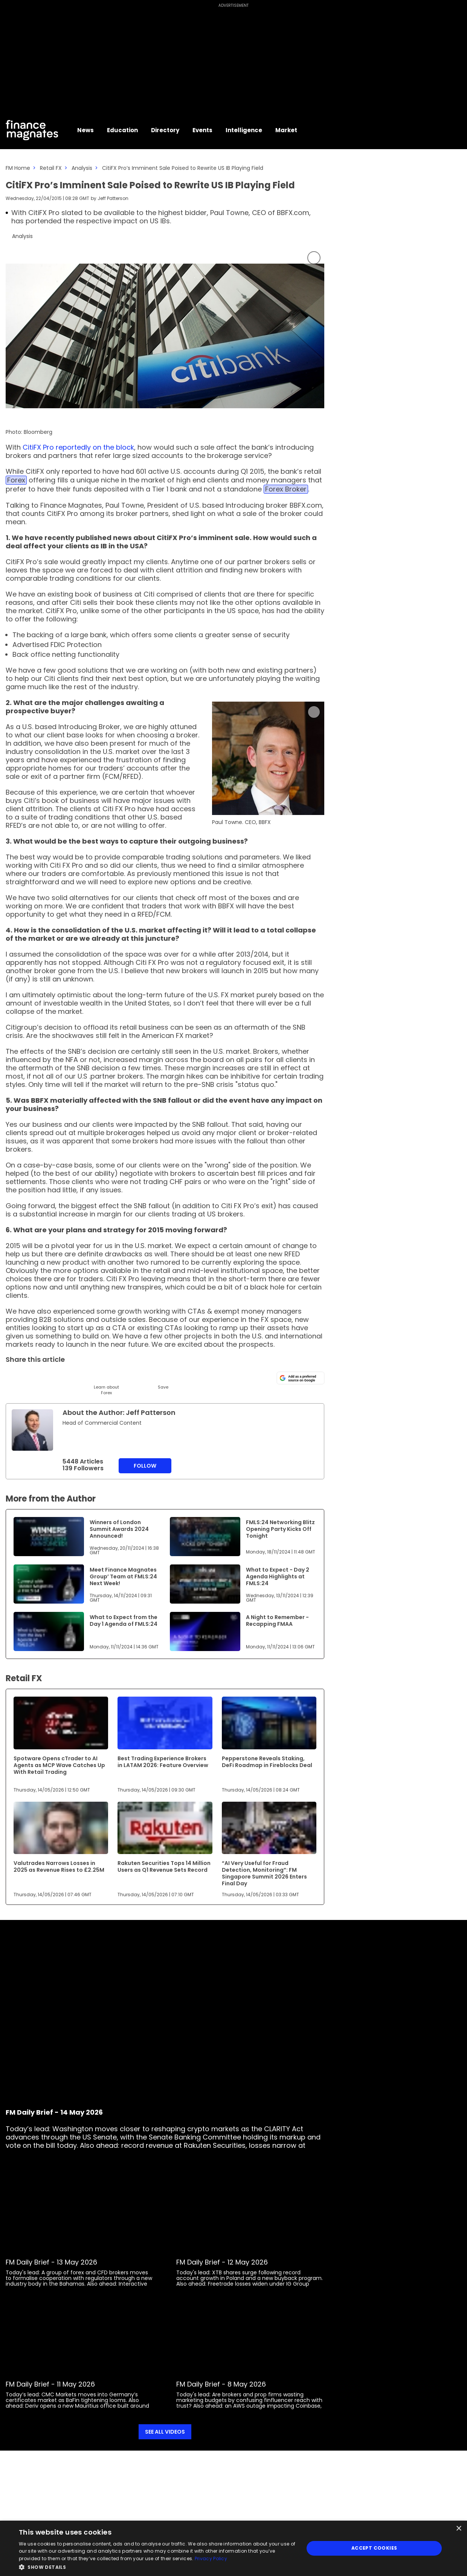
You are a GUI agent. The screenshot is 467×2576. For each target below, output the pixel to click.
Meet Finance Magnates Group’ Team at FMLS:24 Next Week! (123, 1576)
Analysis (82, 168)
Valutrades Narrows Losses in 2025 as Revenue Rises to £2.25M (59, 1866)
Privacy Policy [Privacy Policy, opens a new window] (211, 2558)
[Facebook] (87, 1377)
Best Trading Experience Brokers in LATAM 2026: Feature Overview (163, 1762)
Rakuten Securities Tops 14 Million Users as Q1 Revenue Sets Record (164, 1866)
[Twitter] (12, 1377)
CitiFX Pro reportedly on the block (78, 447)
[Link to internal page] (32, 1430)
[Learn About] (106, 1383)
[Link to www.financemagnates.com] (268, 758)
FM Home (18, 168)
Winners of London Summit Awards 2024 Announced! (119, 1529)
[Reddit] (144, 1377)
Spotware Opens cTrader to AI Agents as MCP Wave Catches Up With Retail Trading (59, 1765)
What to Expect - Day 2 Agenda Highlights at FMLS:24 (277, 1576)
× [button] (458, 2529)
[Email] (49, 1377)
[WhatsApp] (125, 1377)
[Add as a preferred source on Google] (300, 1378)
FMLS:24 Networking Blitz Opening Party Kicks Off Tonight (280, 1529)
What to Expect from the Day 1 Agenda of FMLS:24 (123, 1620)
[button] (157, 2566)
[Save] (162, 1380)
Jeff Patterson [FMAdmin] (113, 198)
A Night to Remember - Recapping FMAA (277, 1620)
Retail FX (51, 168)
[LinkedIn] (31, 1377)
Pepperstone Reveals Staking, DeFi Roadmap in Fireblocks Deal (267, 1762)
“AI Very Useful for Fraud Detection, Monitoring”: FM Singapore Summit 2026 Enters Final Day (264, 1873)
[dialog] (233, 2548)
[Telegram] (68, 1377)
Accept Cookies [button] (374, 2548)
